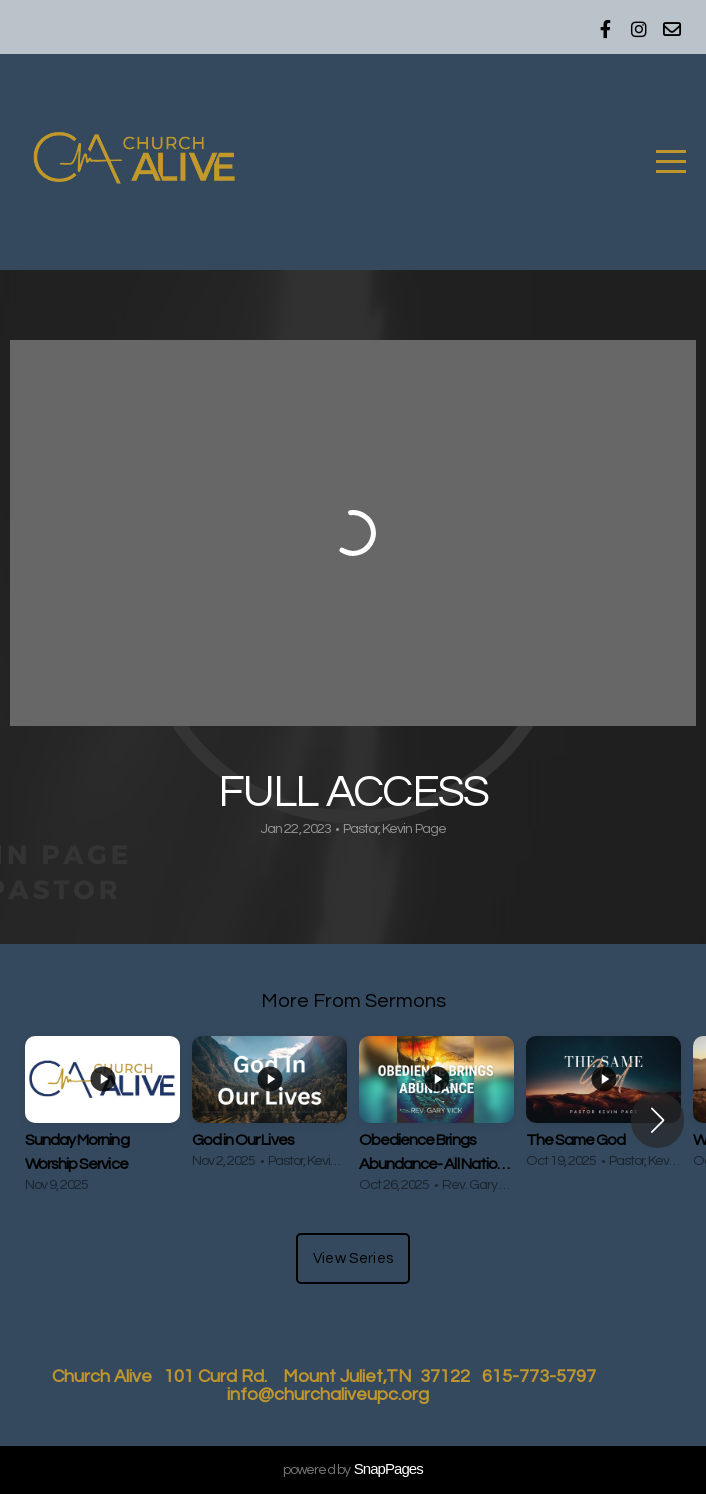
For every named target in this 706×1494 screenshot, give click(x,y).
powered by (352, 1470)
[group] (102, 1119)
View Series (353, 1258)
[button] (657, 1120)
